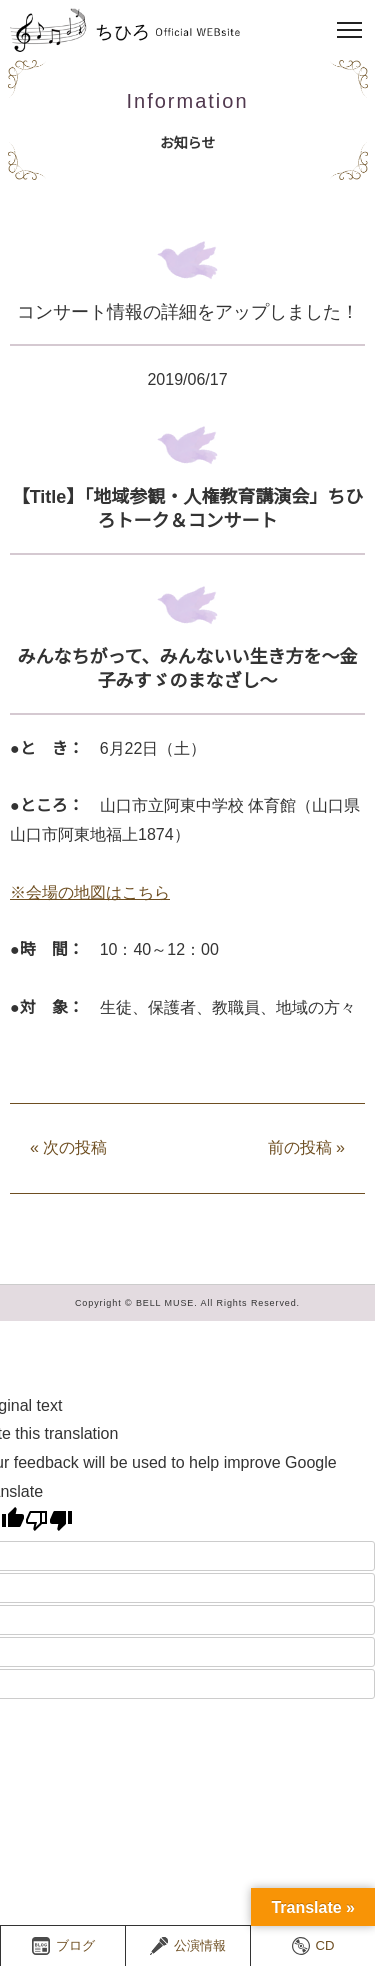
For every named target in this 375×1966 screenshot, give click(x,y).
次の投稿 (68, 1147)
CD (313, 1946)
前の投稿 (306, 1147)
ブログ (63, 1946)
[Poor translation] (49, 1520)
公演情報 (188, 1946)
